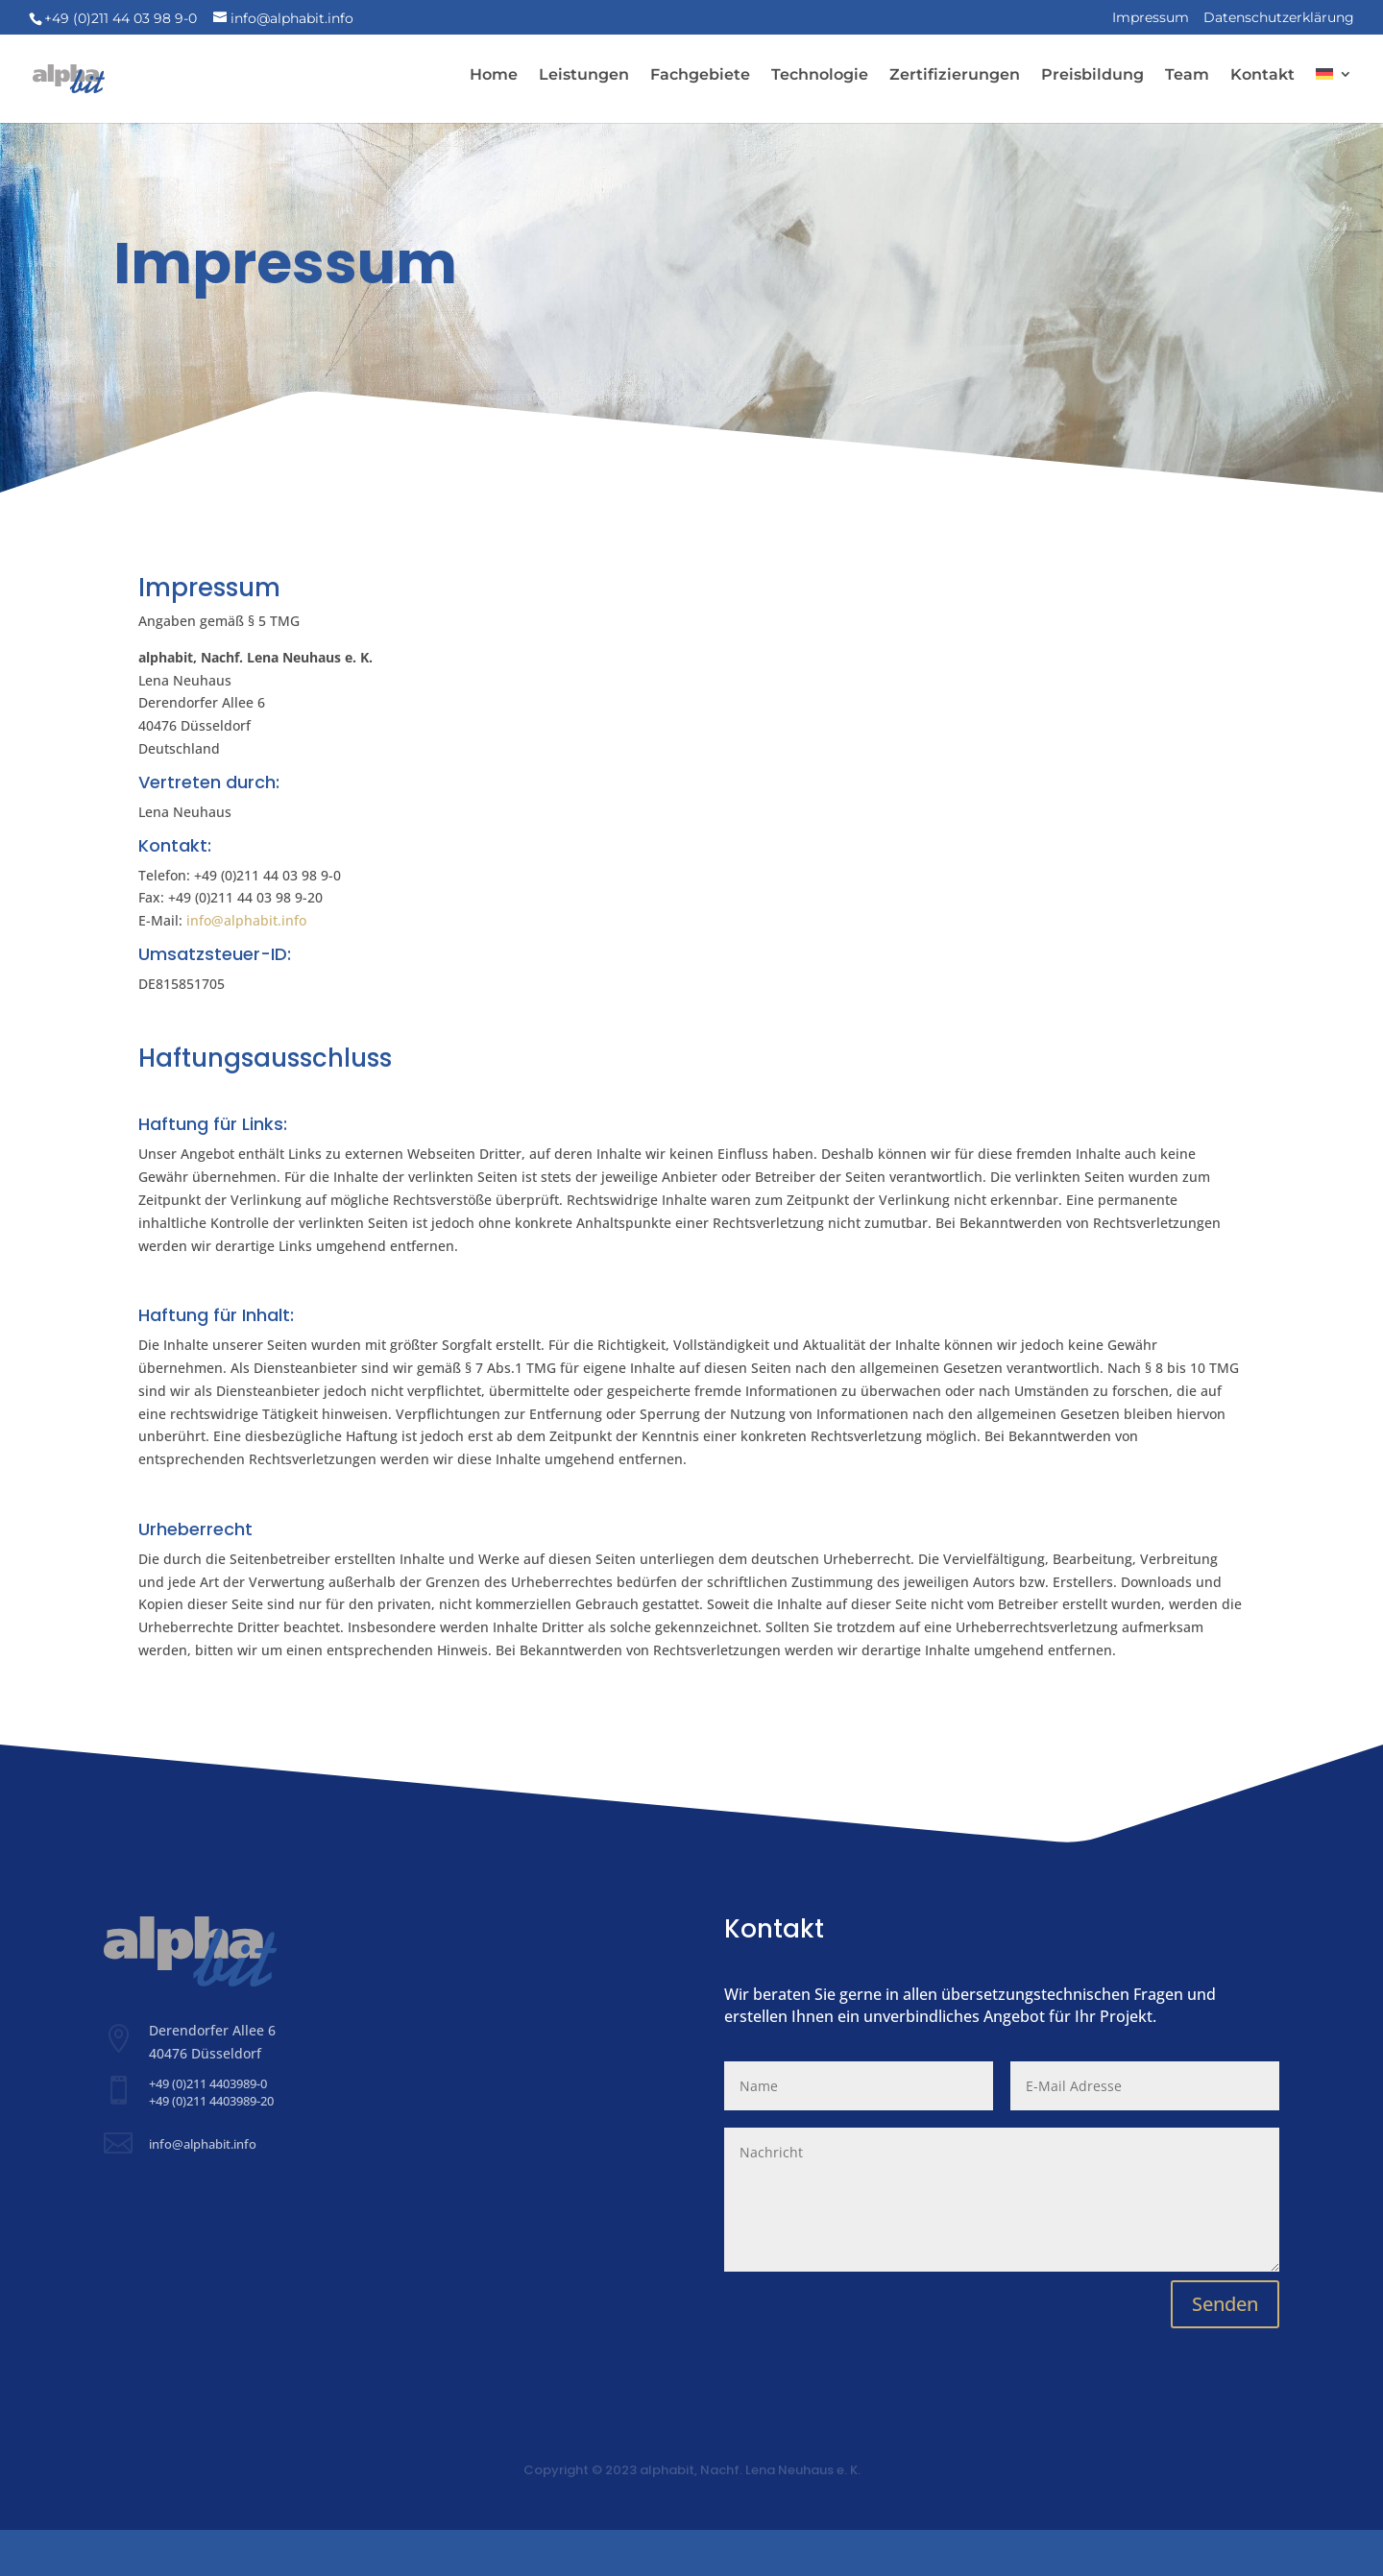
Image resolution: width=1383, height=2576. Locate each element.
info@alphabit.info (246, 966)
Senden (1225, 2350)
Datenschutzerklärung (1278, 18)
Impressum (1150, 18)
